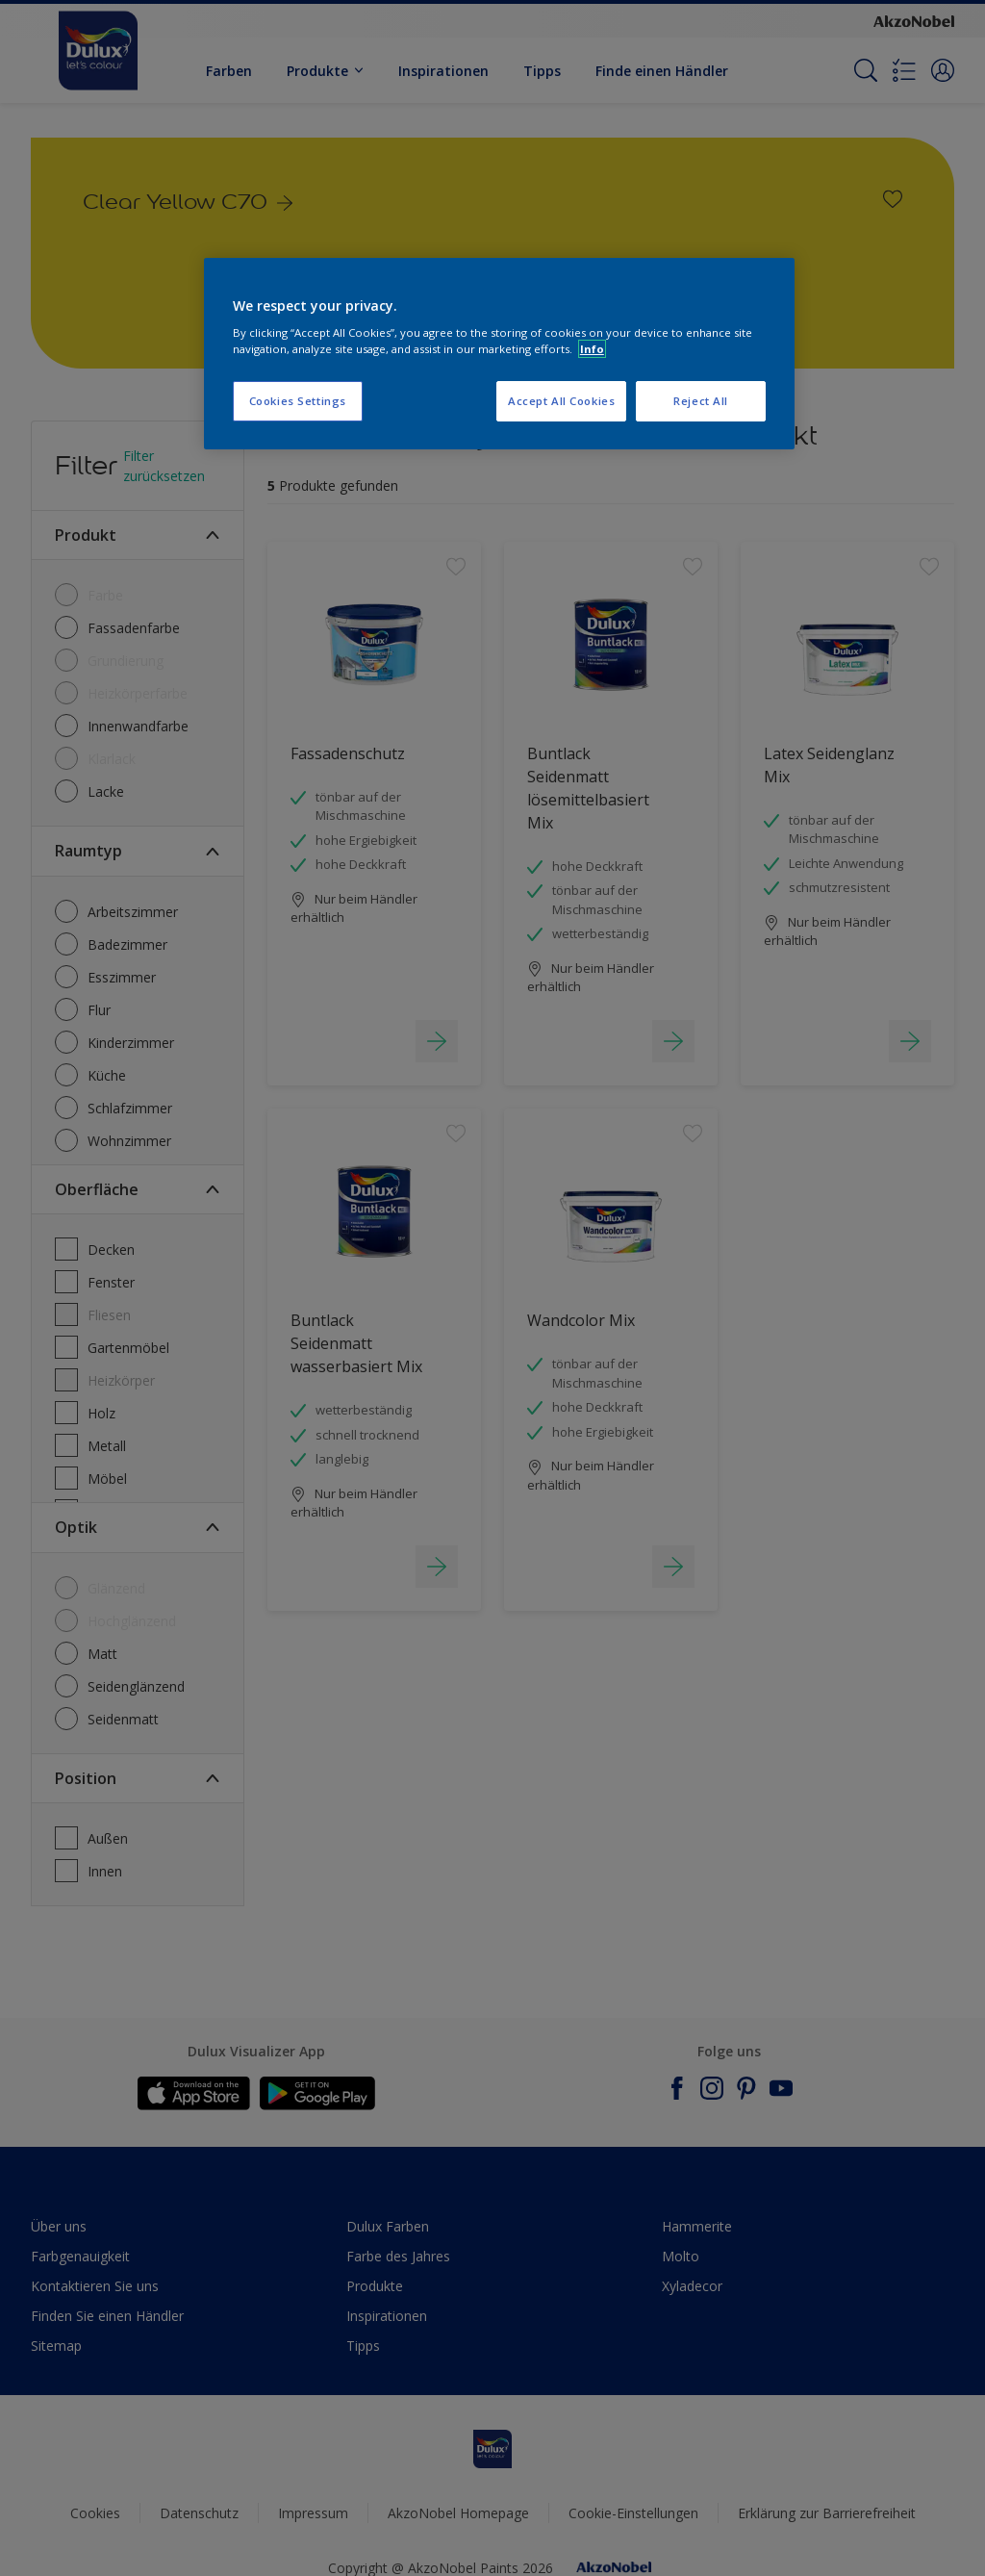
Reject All (700, 401)
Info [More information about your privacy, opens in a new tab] (592, 349)
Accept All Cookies (561, 401)
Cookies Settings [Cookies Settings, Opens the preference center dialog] (297, 401)
